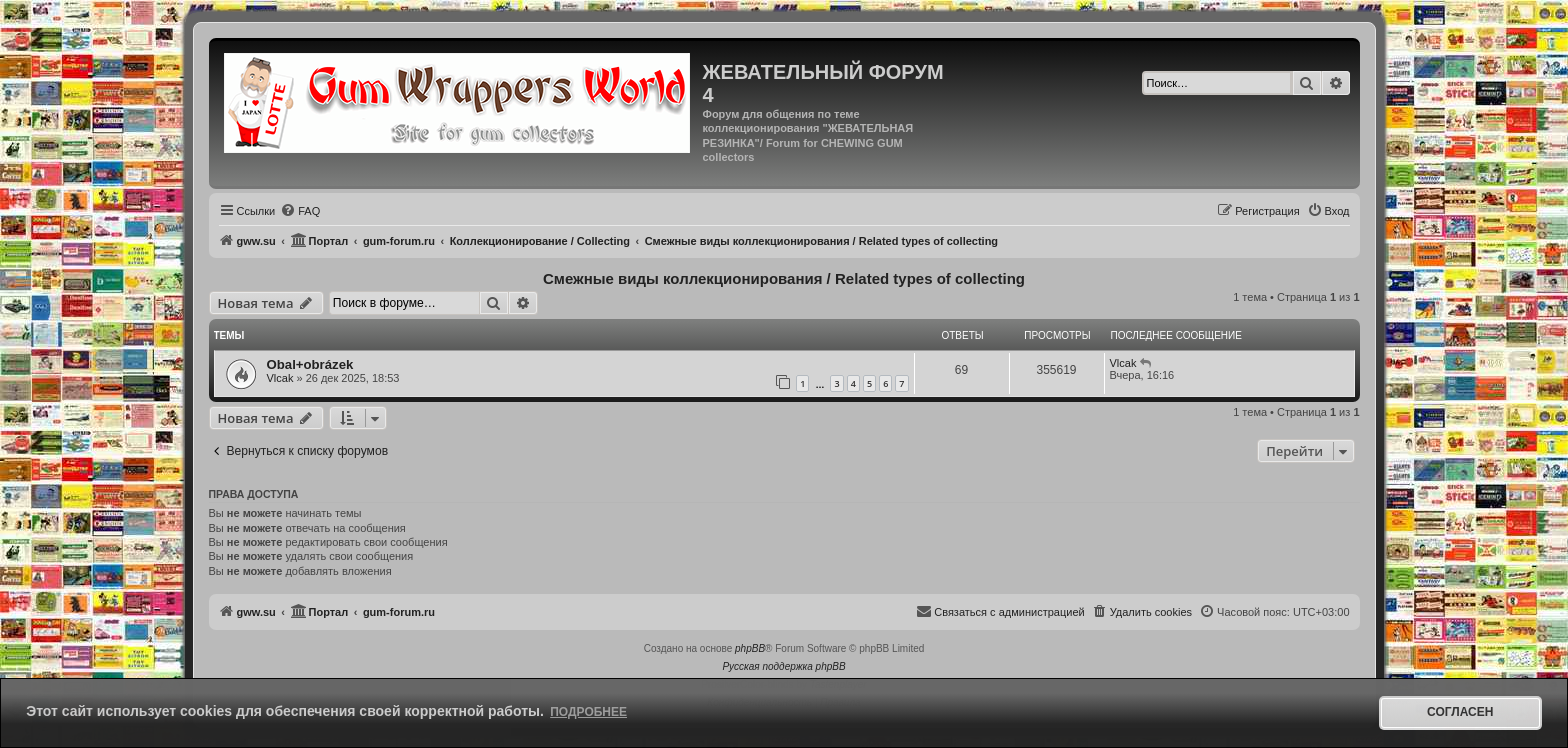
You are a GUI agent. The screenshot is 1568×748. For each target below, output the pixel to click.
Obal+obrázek (310, 364)
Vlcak (280, 378)
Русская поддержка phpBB (783, 666)
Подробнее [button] (588, 712)
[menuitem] (300, 211)
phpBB (750, 648)
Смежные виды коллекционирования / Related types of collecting (784, 278)
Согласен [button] (1460, 712)
